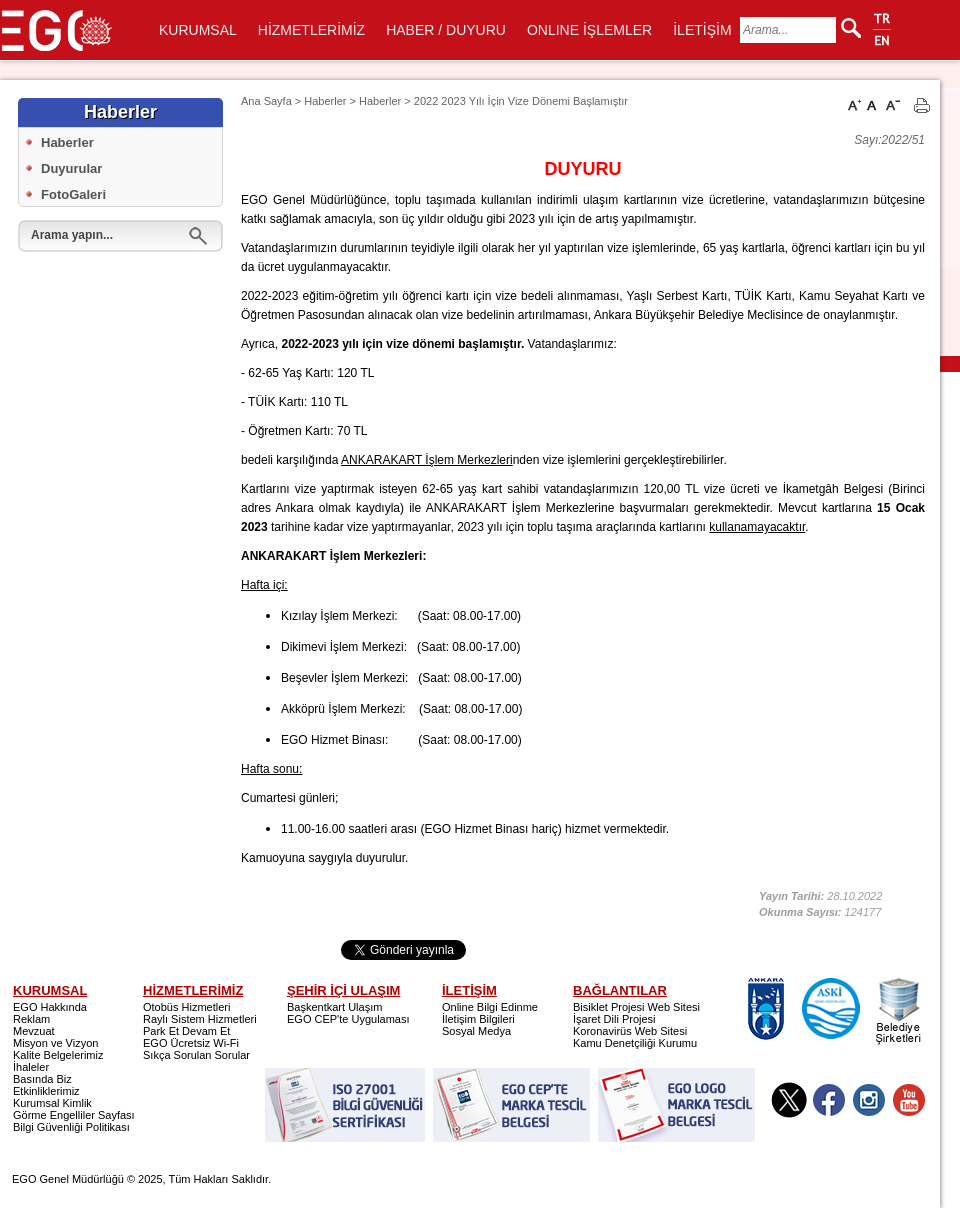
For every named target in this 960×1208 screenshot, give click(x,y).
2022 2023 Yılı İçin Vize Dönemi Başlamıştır (521, 101)
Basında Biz (42, 1079)
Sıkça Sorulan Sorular (196, 1055)
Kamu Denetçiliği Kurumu (635, 1043)
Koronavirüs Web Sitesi (630, 1031)
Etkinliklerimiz (46, 1091)
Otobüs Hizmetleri (186, 1007)
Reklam (31, 1019)
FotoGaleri (73, 194)
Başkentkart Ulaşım (334, 1007)
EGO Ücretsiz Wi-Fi (191, 1043)
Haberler (67, 142)
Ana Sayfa (266, 101)
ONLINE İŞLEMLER (589, 30)
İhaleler (31, 1067)
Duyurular (71, 168)
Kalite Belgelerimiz (58, 1055)
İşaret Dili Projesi (614, 1019)
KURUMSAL (198, 30)
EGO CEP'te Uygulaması (348, 1019)
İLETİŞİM (702, 30)
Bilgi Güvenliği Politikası (71, 1127)
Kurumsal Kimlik (52, 1103)
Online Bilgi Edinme (490, 1007)
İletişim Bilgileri (478, 1019)
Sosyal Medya (476, 1031)
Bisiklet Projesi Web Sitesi (636, 1007)
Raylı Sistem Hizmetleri (200, 1019)
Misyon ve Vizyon (55, 1043)
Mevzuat (34, 1031)
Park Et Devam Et (186, 1031)
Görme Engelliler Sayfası (74, 1115)
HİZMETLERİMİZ (311, 30)
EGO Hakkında (50, 1007)
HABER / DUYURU (446, 30)
